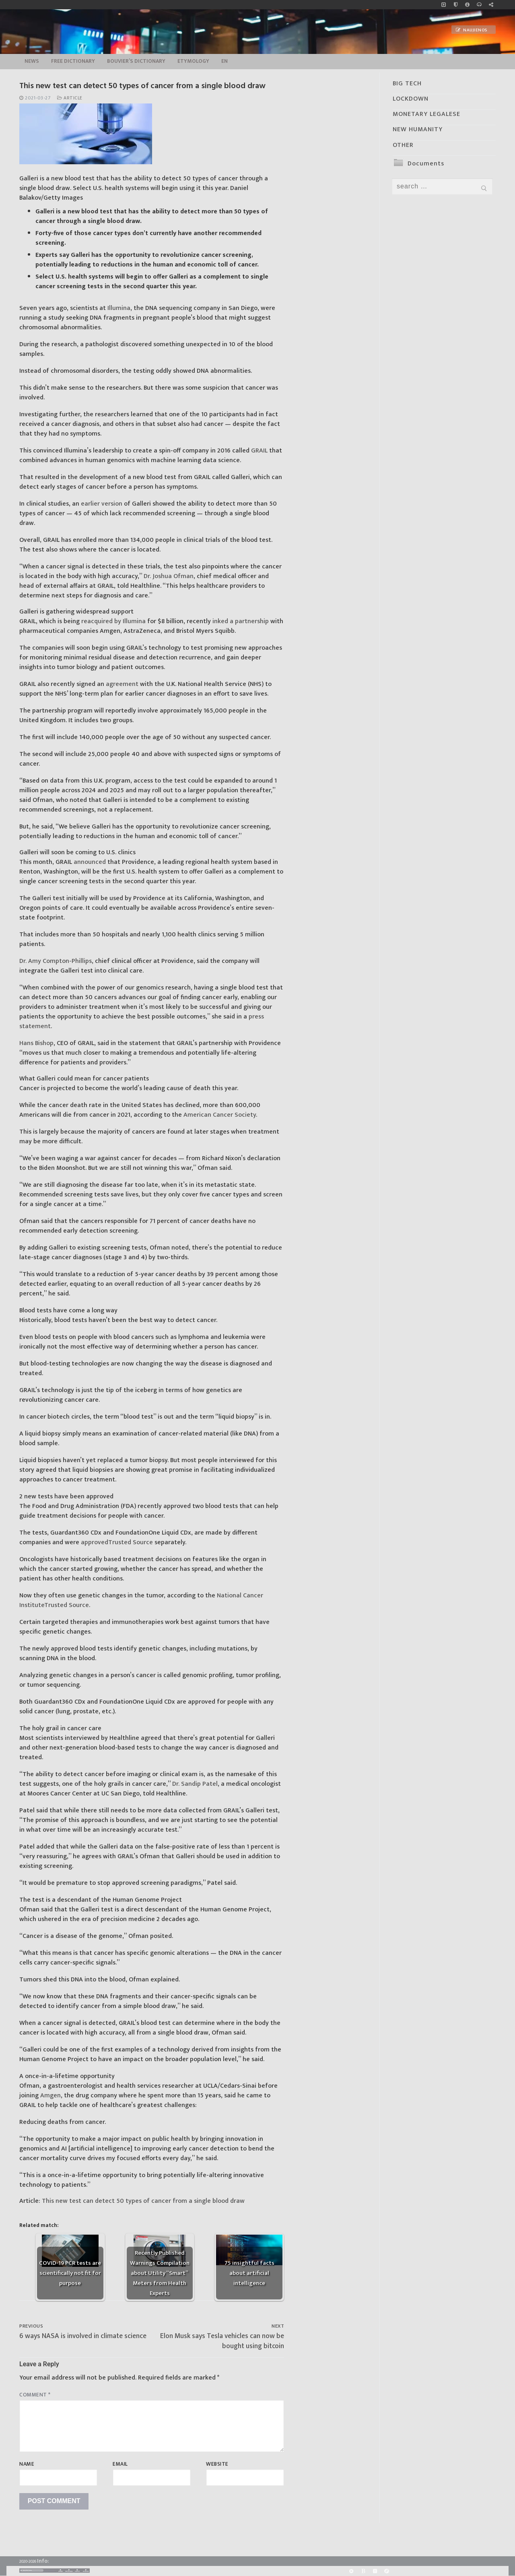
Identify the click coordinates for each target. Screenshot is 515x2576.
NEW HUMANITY (418, 129)
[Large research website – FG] (491, 4)
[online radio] (479, 4)
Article (69, 98)
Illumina (118, 308)
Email (120, 2464)
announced (90, 862)
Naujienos (471, 30)
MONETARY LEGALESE (426, 114)
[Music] (443, 4)
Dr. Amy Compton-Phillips (55, 961)
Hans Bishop (36, 1043)
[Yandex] (375, 2571)
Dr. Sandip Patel (195, 1784)
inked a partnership (240, 621)
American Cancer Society (219, 1114)
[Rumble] (351, 2571)
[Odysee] (386, 2571)
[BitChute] (363, 2571)
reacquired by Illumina (113, 621)
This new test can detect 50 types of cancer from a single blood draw (143, 2201)
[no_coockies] (455, 4)
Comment (35, 2394)
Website (217, 2464)
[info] (467, 4)
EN (224, 61)
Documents (426, 163)
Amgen (50, 2095)
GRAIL (259, 450)
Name (26, 2464)
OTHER (403, 145)
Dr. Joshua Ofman (169, 576)
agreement (122, 684)
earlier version (101, 503)
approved (117, 1542)
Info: (43, 2561)
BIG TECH (407, 83)
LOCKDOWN (410, 98)
